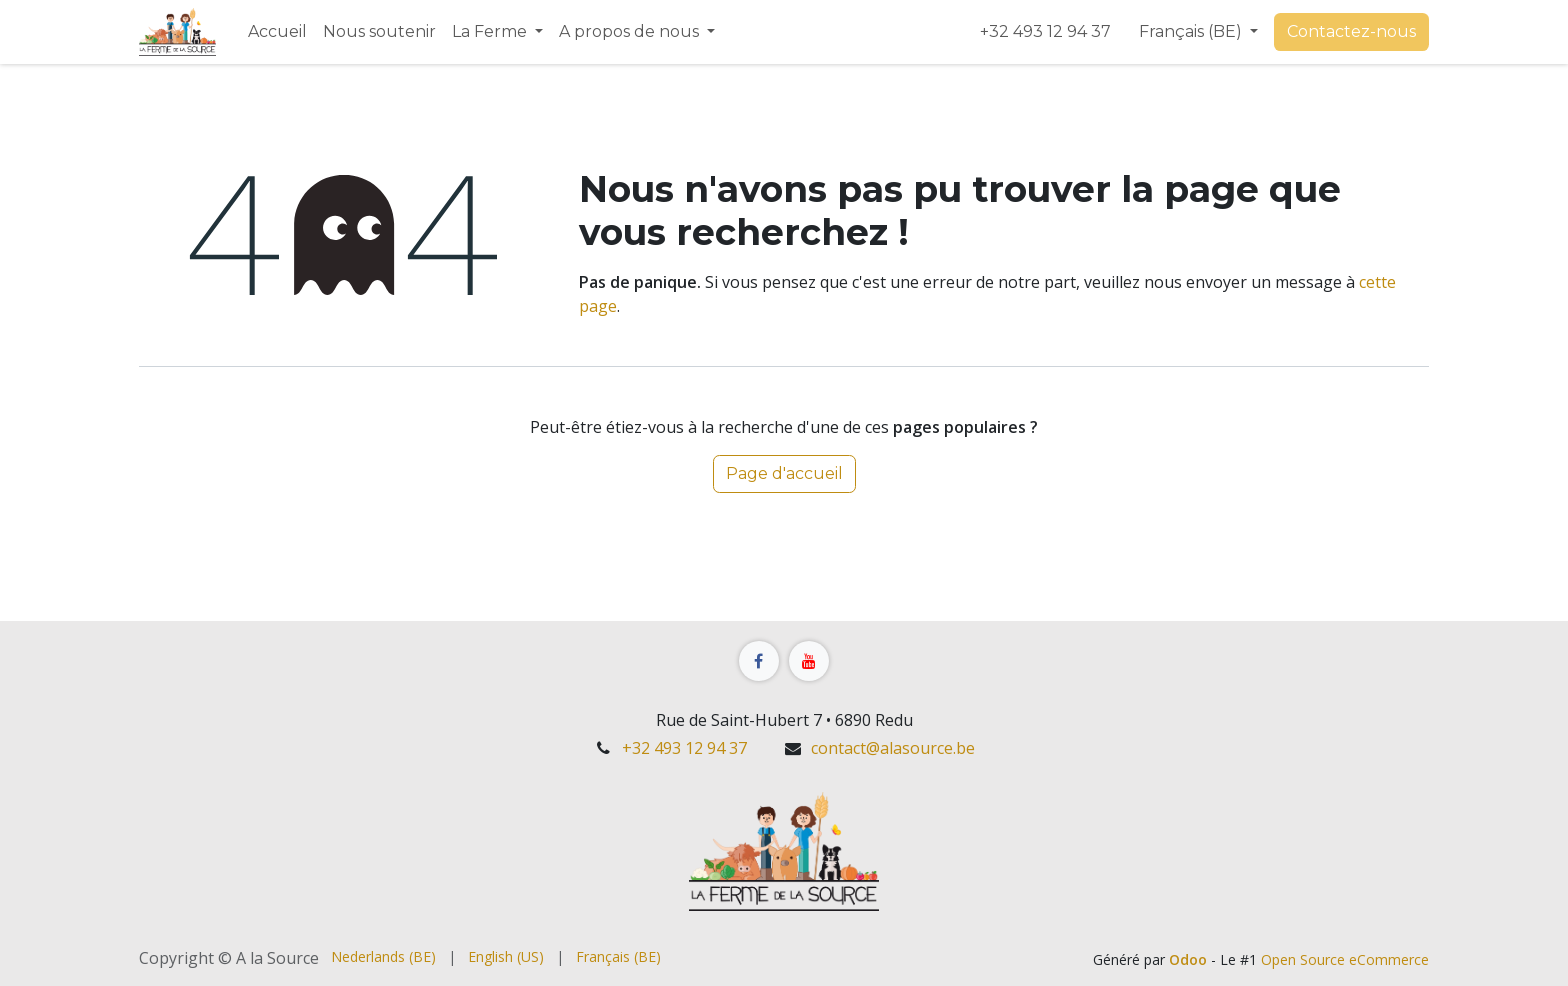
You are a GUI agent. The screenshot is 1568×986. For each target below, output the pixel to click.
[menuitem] (277, 32)
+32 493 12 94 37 (1047, 31)
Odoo (1190, 959)
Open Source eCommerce (1345, 959)
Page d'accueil (784, 473)
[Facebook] (759, 661)
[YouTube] (809, 661)
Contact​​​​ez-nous (1351, 31)
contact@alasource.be (893, 748)
